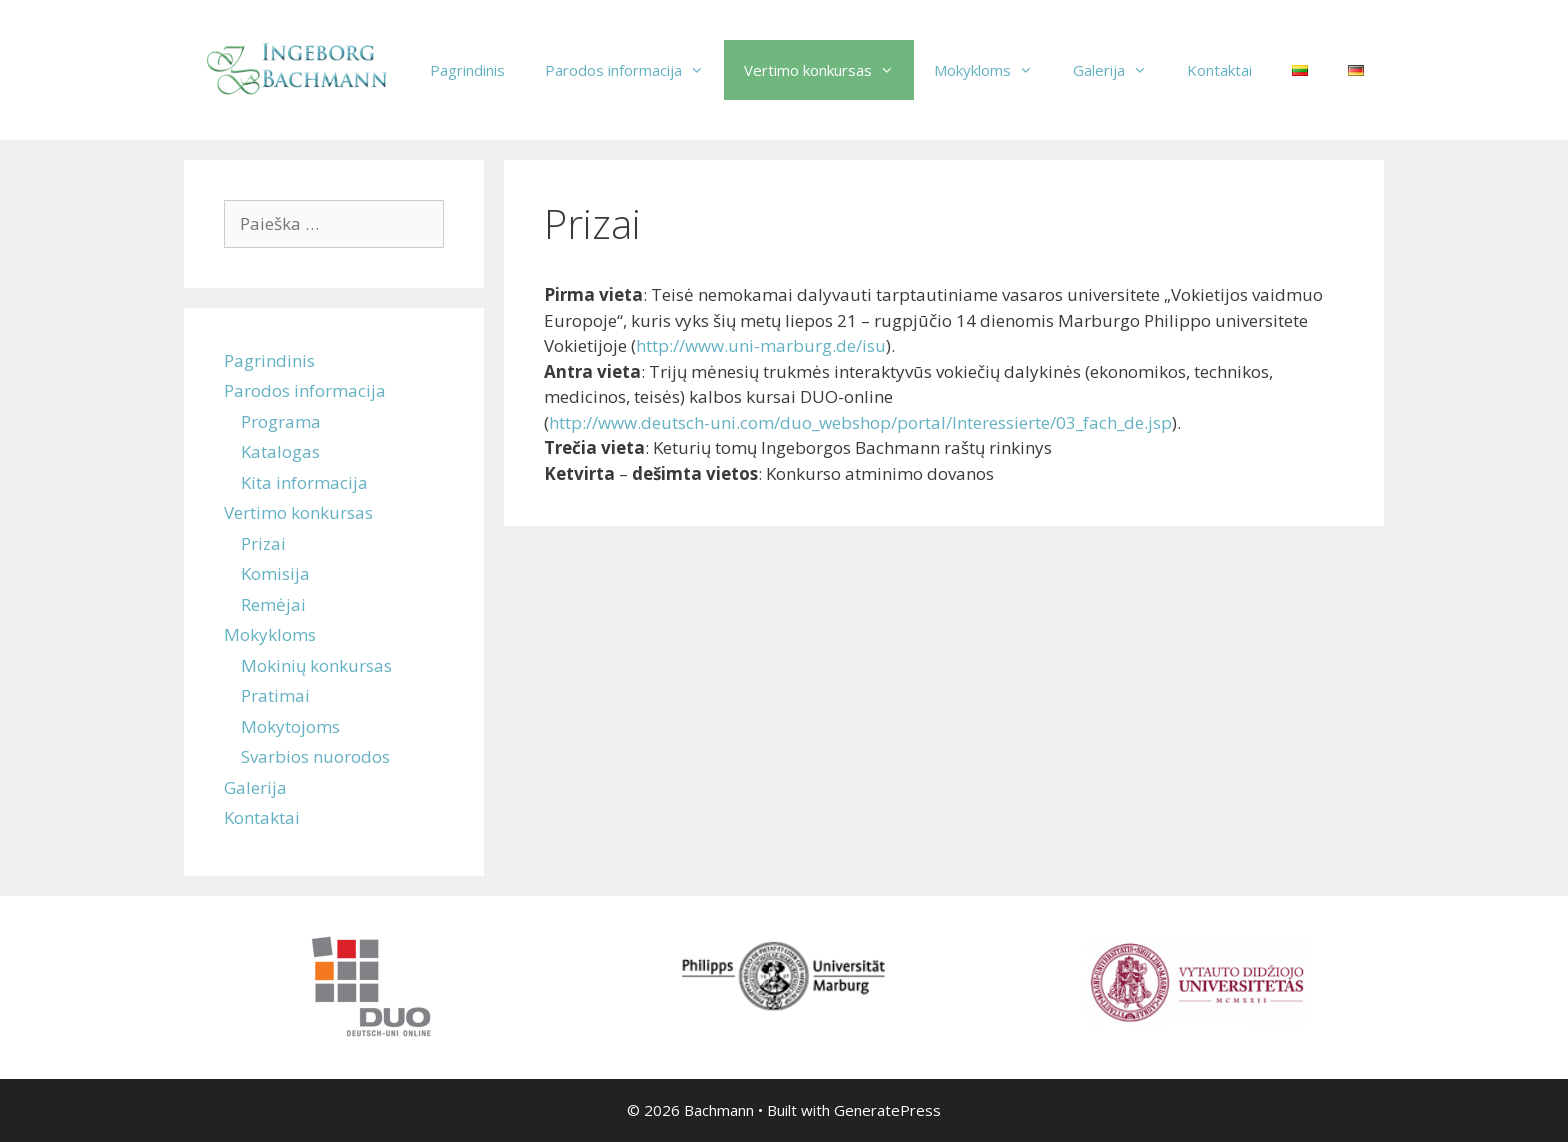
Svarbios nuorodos (315, 756)
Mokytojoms (290, 726)
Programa (281, 421)
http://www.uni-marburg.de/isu (761, 345)
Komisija (275, 573)
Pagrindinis (467, 70)
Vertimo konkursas (829, 70)
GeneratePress (887, 1110)
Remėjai (273, 604)
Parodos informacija (634, 70)
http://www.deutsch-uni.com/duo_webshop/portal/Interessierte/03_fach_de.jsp (860, 422)
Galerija (1120, 70)
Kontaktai (1219, 70)
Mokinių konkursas (316, 665)
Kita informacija (304, 482)
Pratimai (275, 695)
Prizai (263, 543)
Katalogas (280, 451)
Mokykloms (993, 70)
